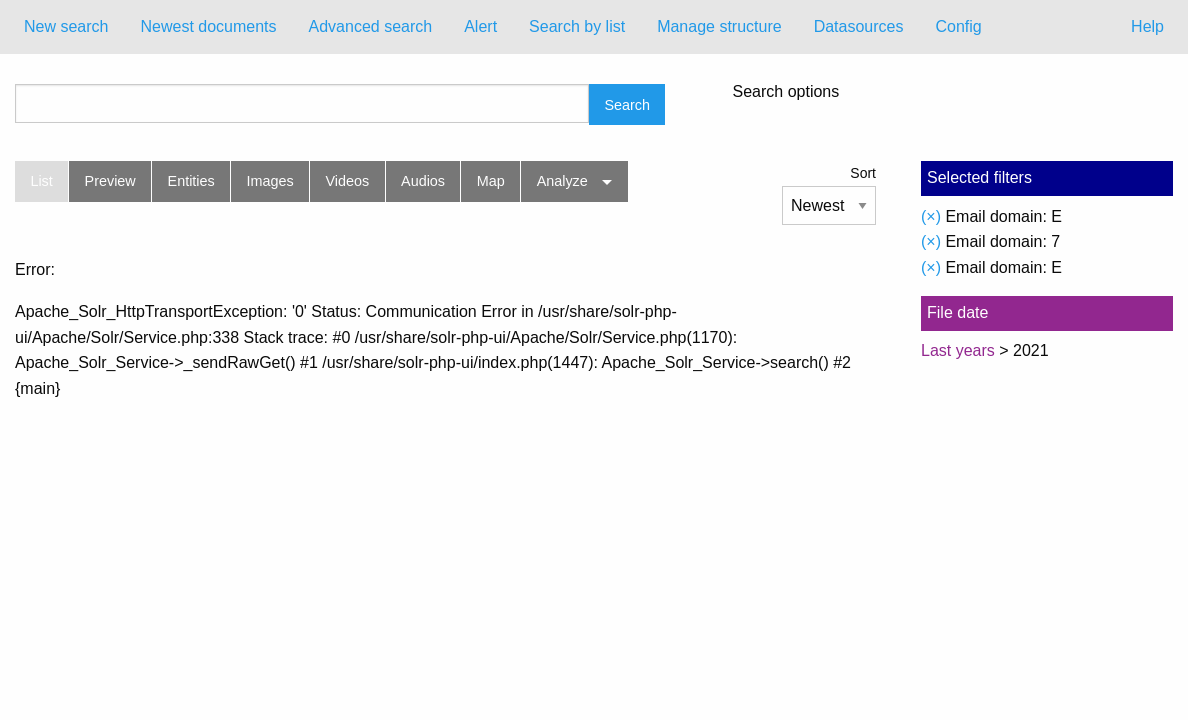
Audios (423, 181)
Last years (958, 350)
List (41, 181)
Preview (110, 181)
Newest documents (208, 26)
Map (491, 181)
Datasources (859, 26)
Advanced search (371, 26)
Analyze (562, 181)
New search (66, 26)
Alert (480, 26)
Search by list (577, 26)
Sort (863, 173)
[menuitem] (66, 27)
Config (958, 26)
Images (270, 181)
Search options (786, 92)
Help (1147, 26)
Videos (348, 181)
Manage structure (719, 26)
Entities (191, 181)
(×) (931, 216)
